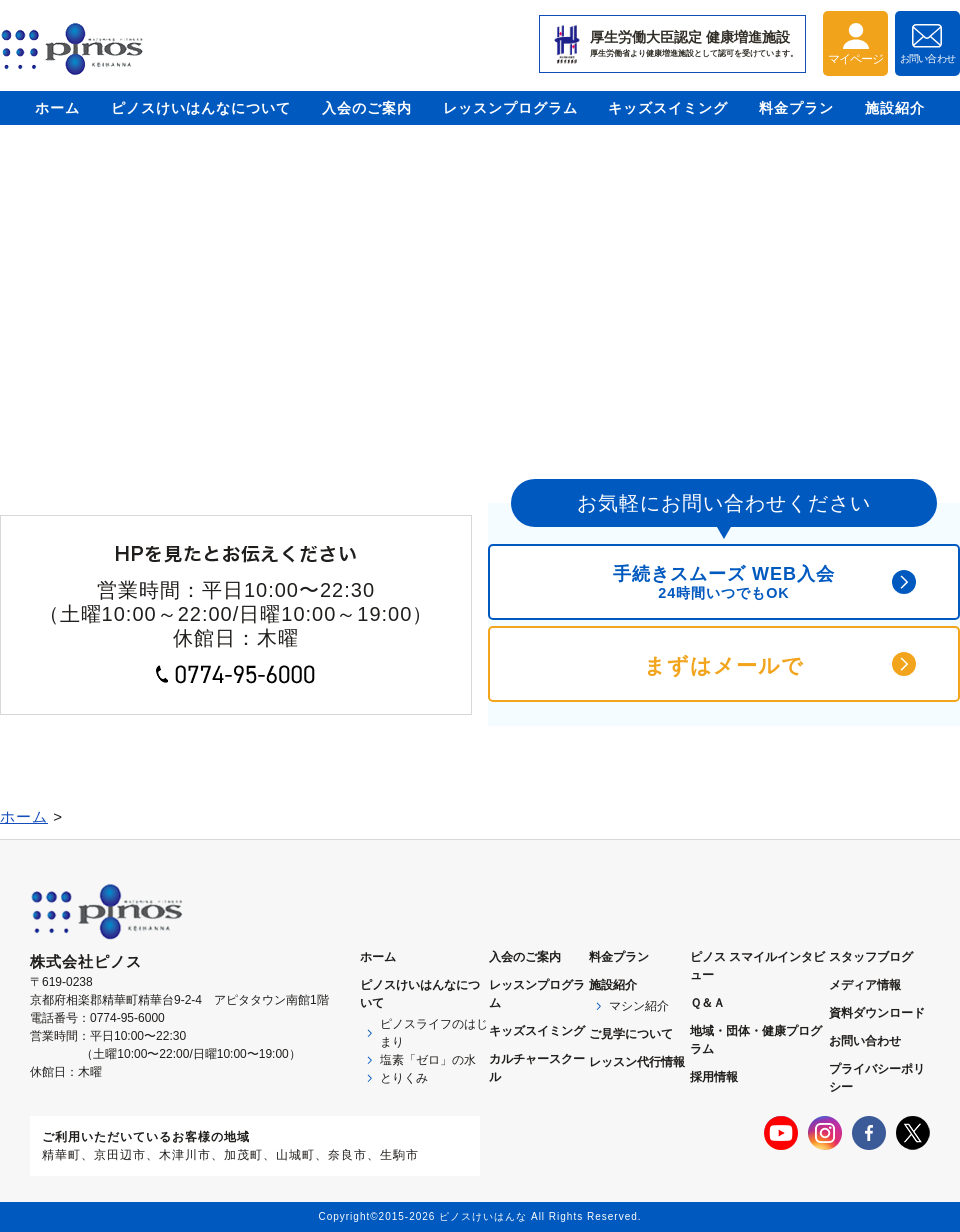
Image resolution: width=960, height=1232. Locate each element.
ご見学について (631, 1034)
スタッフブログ (871, 957)
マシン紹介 (639, 1006)
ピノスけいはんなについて (201, 108)
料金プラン (796, 108)
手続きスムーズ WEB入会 (724, 582)
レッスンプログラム (510, 108)
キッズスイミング (668, 108)
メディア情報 (865, 985)
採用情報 (714, 1077)
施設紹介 (895, 108)
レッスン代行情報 (637, 1062)
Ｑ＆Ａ (707, 1003)
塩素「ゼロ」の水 (428, 1060)
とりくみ (404, 1078)
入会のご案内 (367, 108)
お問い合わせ (865, 1041)
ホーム (57, 108)
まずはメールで (724, 665)
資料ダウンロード (877, 1013)
